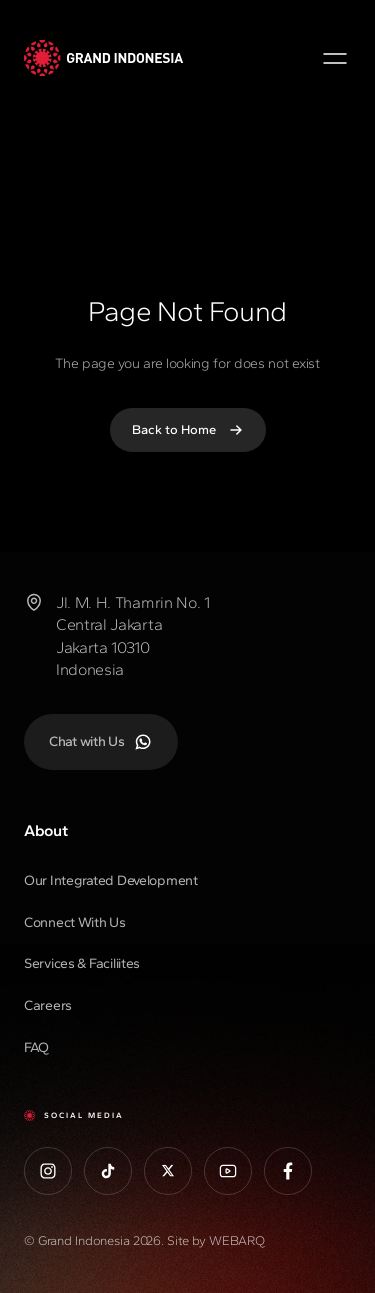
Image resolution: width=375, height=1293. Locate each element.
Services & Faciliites (82, 963)
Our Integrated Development (111, 880)
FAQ (36, 1047)
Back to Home (188, 430)
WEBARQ (237, 1240)
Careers (48, 1005)
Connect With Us (75, 922)
